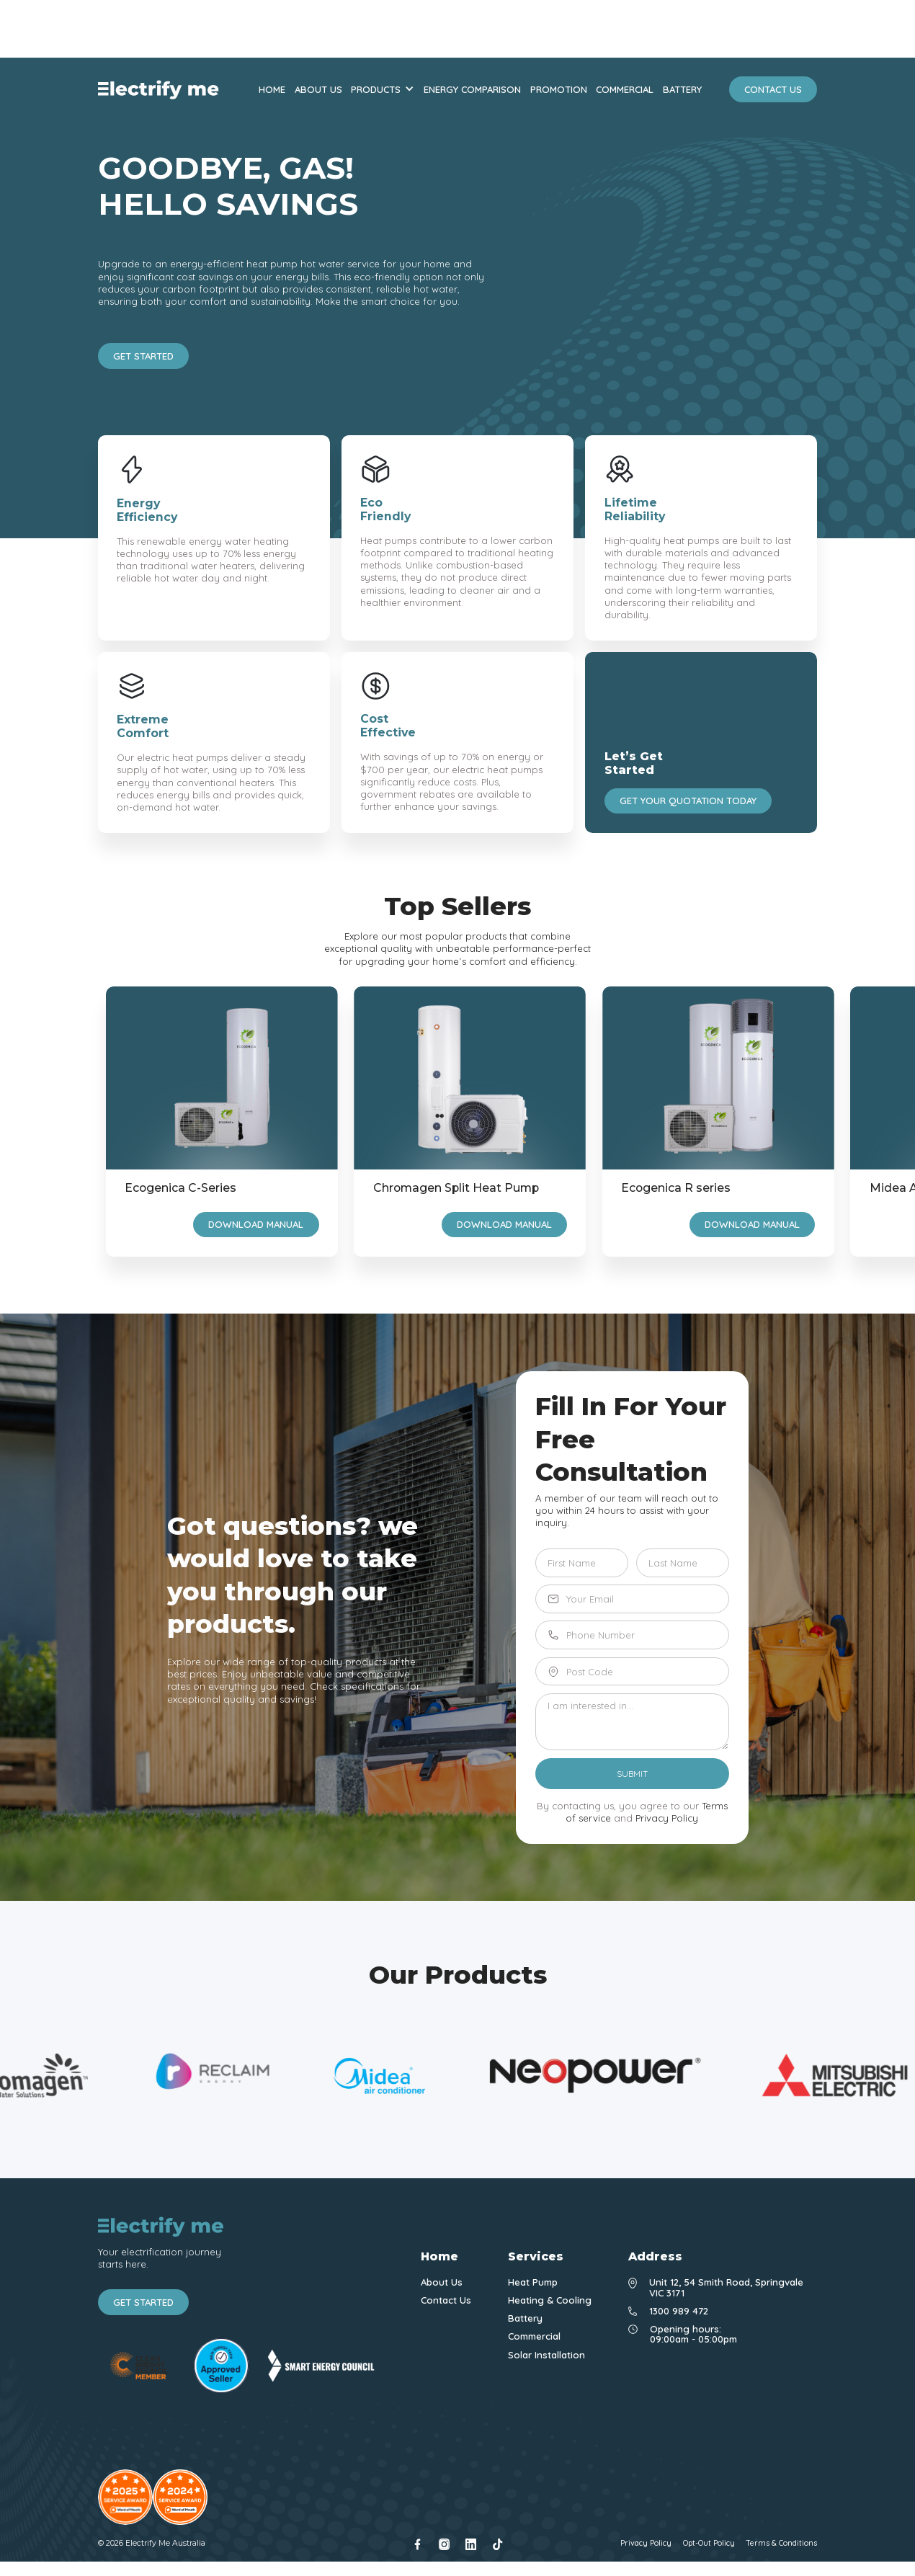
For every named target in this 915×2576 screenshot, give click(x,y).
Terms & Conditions (781, 2543)
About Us (442, 2282)
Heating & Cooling (550, 2300)
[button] (382, 89)
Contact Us (446, 2300)
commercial (624, 89)
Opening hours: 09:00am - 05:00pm (693, 2334)
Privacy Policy (666, 1818)
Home (272, 89)
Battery (525, 2318)
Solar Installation (546, 2355)
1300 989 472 (678, 2311)
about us (318, 89)
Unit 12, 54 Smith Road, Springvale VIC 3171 (726, 2287)
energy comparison (472, 89)
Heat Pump (533, 2282)
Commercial (534, 2336)
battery (682, 89)
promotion (558, 89)
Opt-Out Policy (709, 2543)
